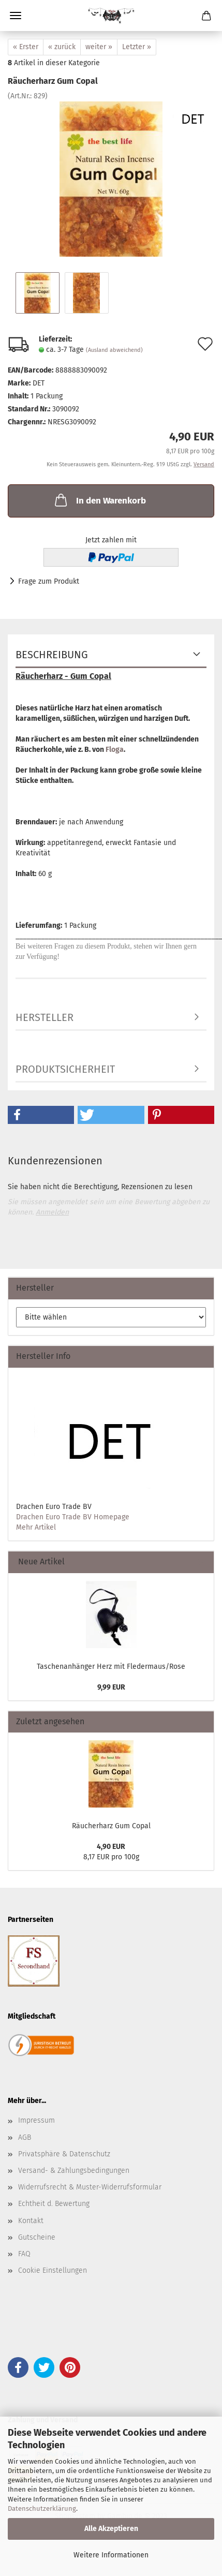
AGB (24, 2137)
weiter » (98, 46)
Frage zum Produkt (48, 581)
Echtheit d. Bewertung (54, 2203)
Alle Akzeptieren (111, 2528)
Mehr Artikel (36, 1527)
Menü (15, 15)
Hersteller (44, 1017)
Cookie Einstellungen (52, 2270)
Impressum (36, 2120)
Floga (115, 749)
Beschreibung (52, 654)
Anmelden (52, 1212)
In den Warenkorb (99, 500)
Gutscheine (36, 2237)
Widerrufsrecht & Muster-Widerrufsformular (89, 2187)
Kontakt (30, 2220)
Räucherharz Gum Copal (111, 1826)
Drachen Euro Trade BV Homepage (72, 1517)
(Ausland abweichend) (114, 350)
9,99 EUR (111, 1687)
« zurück (62, 46)
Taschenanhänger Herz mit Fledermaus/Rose (111, 1666)
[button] (41, 1115)
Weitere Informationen (111, 2555)
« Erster (25, 46)
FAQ (24, 2253)
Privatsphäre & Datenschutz (64, 2154)
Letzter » (136, 46)
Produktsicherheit (65, 1069)
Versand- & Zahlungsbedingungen (73, 2170)
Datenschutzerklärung (42, 2508)
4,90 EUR (111, 1846)
